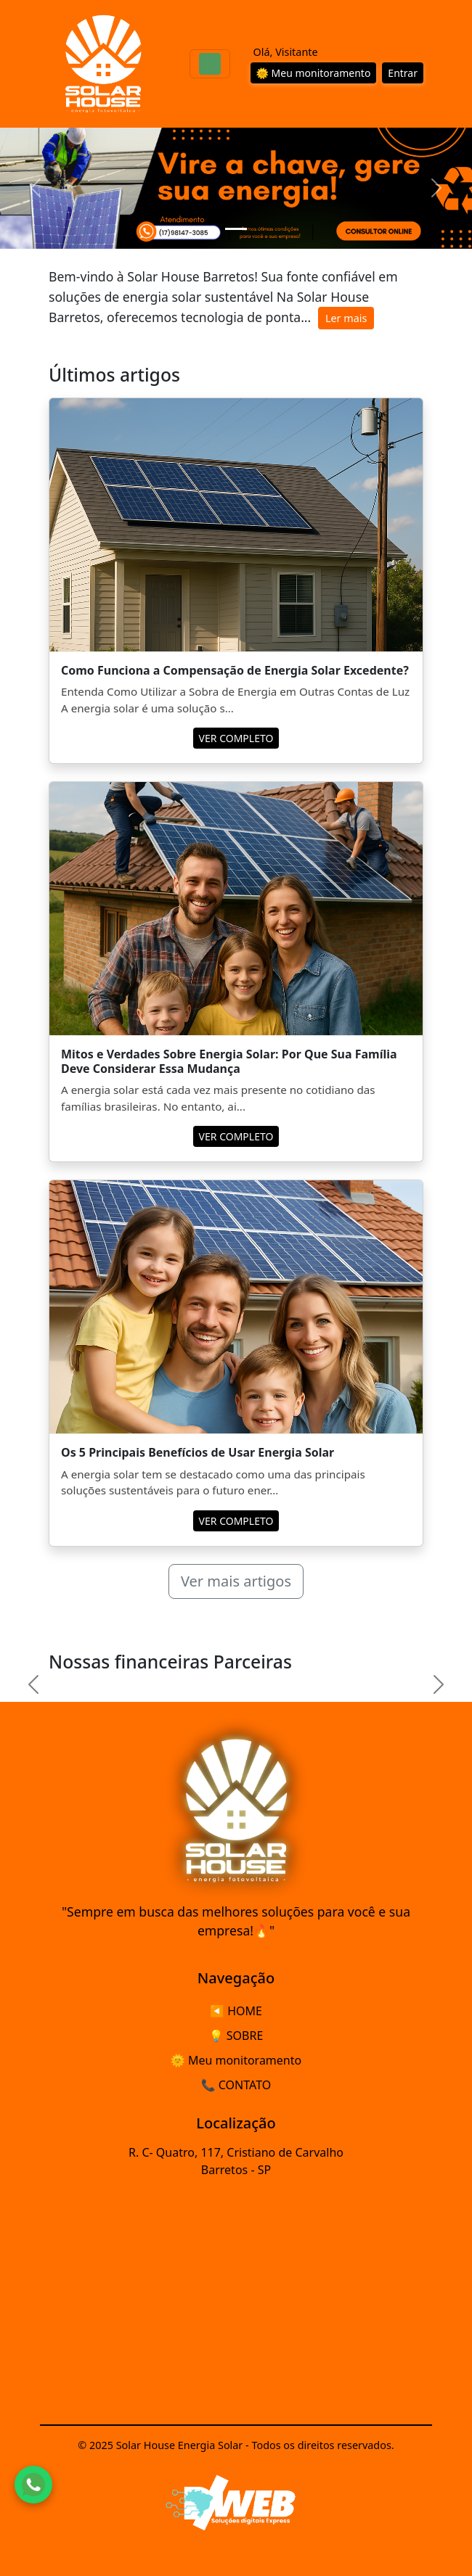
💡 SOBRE (236, 2036)
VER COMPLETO (236, 738)
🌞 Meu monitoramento (313, 73)
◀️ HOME (236, 2011)
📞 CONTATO (236, 2085)
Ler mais (346, 318)
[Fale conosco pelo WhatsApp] (33, 2484)
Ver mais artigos (236, 1581)
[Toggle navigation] (210, 63)
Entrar (403, 73)
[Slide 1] (236, 229)
